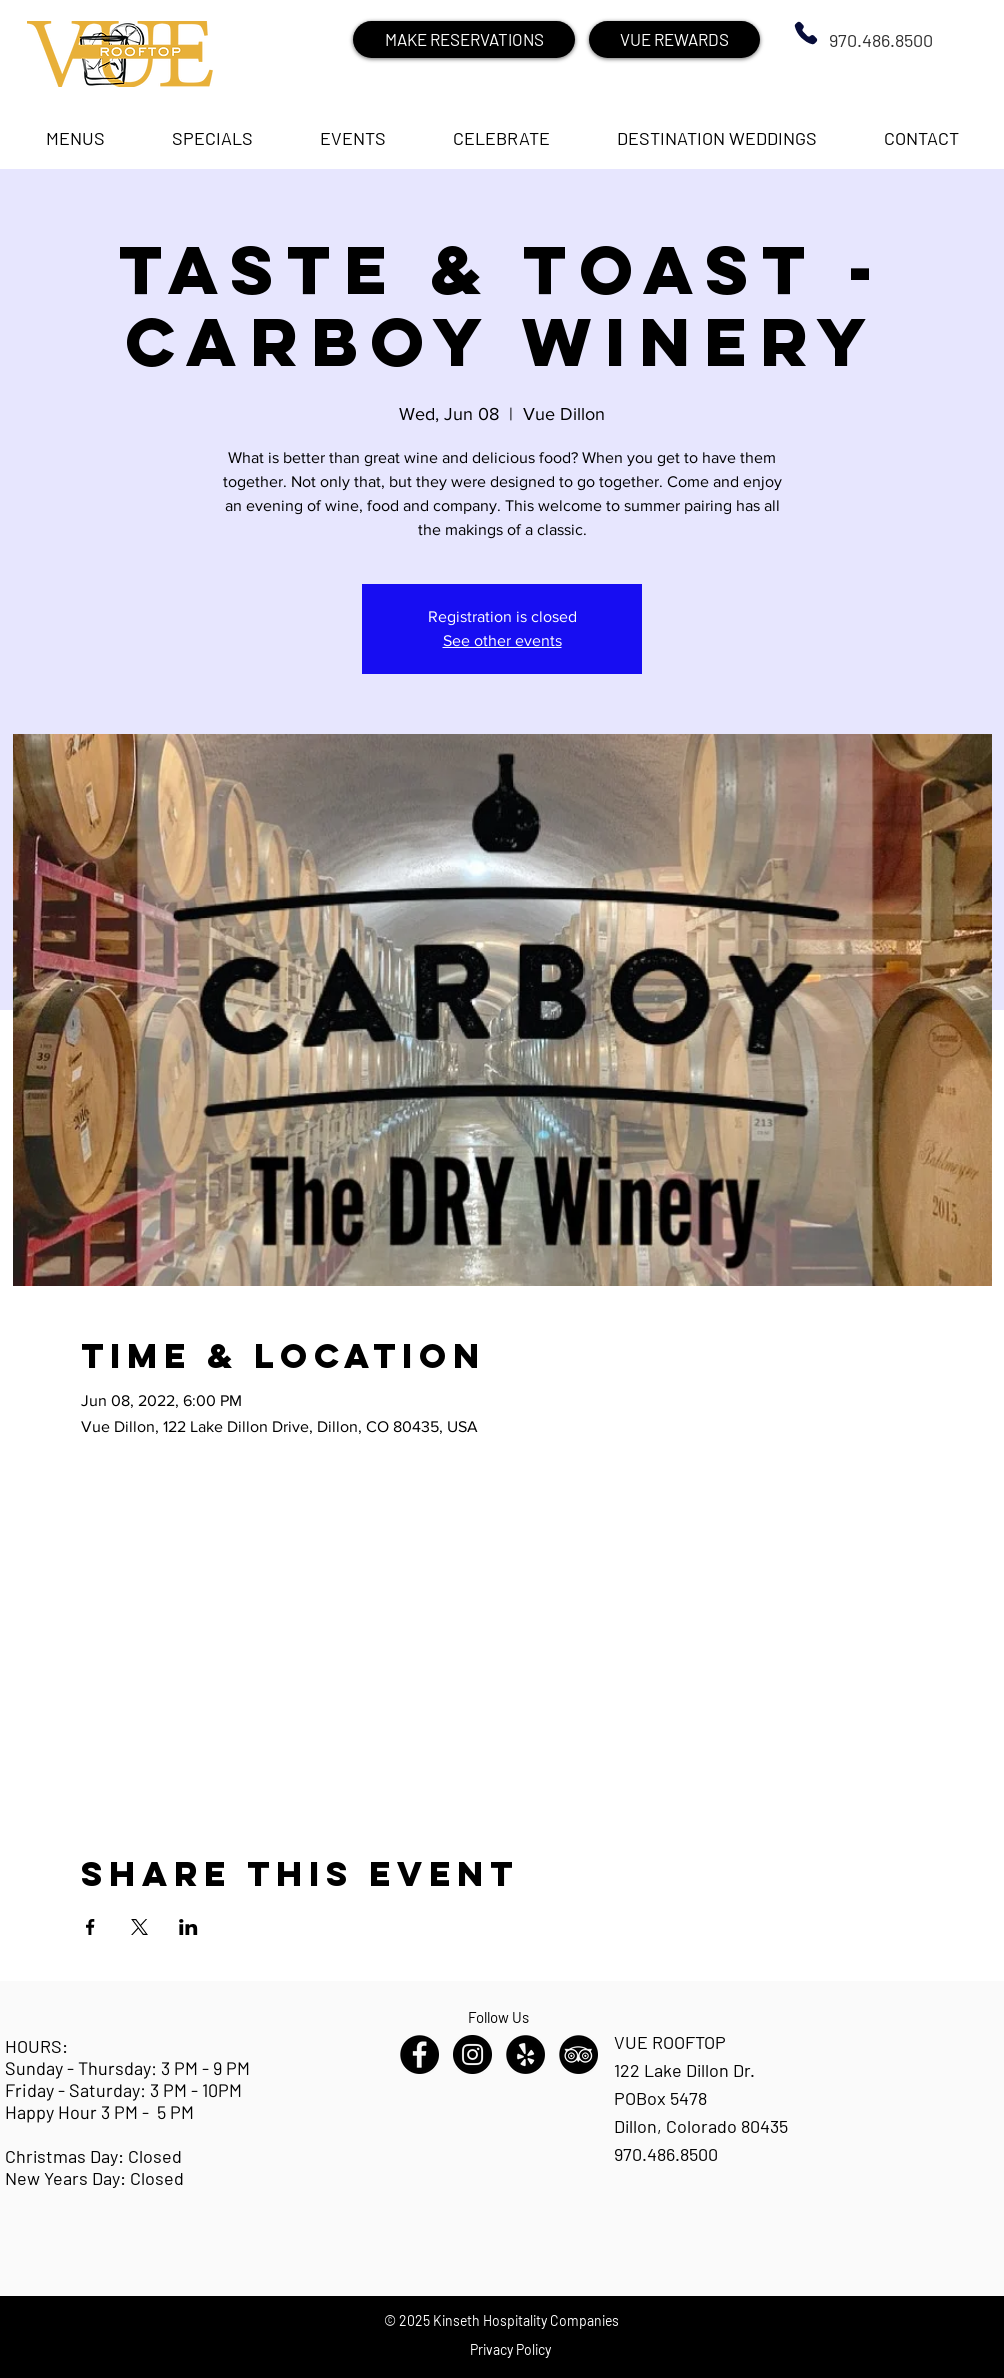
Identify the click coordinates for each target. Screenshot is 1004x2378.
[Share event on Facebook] (90, 1927)
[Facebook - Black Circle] (419, 2054)
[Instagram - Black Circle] (472, 2054)
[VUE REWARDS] (674, 39)
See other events (502, 640)
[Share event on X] (139, 1927)
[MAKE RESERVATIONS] (464, 39)
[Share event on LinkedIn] (188, 1927)
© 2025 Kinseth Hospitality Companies (501, 2320)
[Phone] (806, 33)
